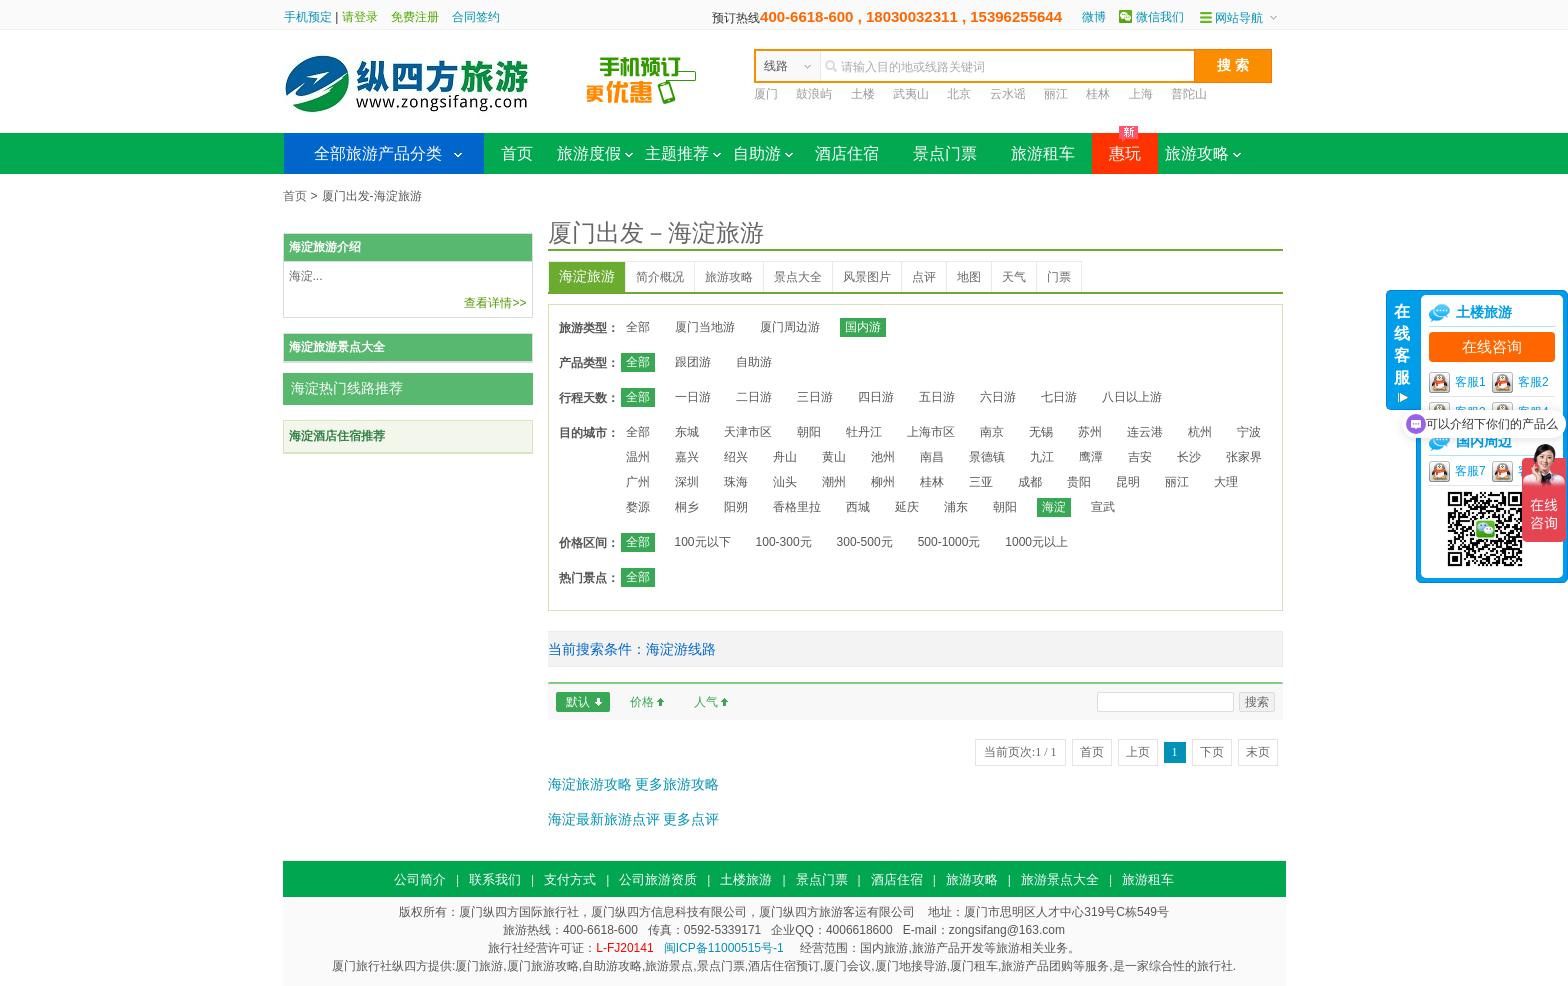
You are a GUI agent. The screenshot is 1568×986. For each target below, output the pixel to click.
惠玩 (1116, 147)
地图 (969, 277)
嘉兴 (687, 457)
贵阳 (1079, 482)
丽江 (1056, 94)
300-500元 (865, 542)
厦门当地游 (705, 327)
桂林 (1098, 94)
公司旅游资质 (658, 879)
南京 (992, 432)
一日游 (693, 397)
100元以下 (703, 542)
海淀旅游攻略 (590, 784)
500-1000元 (949, 542)
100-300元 (784, 542)
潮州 (834, 482)
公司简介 (420, 879)
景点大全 (798, 277)
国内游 (863, 327)
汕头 (785, 482)
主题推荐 (683, 153)
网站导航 (1239, 18)
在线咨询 (1492, 347)
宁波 (1249, 432)
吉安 (1140, 457)
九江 (1042, 457)
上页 (1138, 752)
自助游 (763, 153)
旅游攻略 (1203, 153)
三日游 (815, 397)
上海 (1141, 94)
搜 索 (1233, 65)
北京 (959, 94)
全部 (638, 327)
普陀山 (1189, 94)
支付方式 (570, 879)
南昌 (932, 457)
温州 (638, 457)
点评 (924, 277)
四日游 (876, 397)
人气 (706, 702)
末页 (1258, 752)
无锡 (1041, 432)
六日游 (998, 397)
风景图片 (867, 277)
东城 (687, 432)
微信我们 (1160, 17)
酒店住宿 (847, 153)
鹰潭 (1091, 457)
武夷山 (911, 94)
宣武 (1103, 507)
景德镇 (987, 457)
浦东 (956, 507)
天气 (1014, 277)
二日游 (754, 397)
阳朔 (736, 507)
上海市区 (931, 432)
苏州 (1090, 432)
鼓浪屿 (814, 94)
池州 (883, 457)
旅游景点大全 (1060, 879)
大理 (1226, 482)
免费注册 (415, 17)
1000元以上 (1036, 542)
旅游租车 (1043, 153)
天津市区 (748, 432)
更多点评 (691, 819)
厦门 (766, 94)
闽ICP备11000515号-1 (724, 948)
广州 (638, 482)
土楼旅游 (746, 879)
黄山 (834, 457)
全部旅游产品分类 (378, 153)
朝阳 (809, 432)
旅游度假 (595, 153)
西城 (858, 507)
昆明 (1128, 482)
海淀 (1054, 507)
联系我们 (495, 879)
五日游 (937, 397)
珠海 (736, 482)
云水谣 (1008, 94)
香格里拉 (797, 507)
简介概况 (660, 277)
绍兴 (736, 457)
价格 (642, 702)
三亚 (981, 482)
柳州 (883, 482)
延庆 (907, 507)
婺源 (638, 507)
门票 (1059, 277)
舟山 (785, 457)
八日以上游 (1132, 397)
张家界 (1244, 457)
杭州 (1200, 432)
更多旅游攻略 (677, 784)
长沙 (1189, 457)
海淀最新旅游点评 (604, 819)
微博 (1094, 17)
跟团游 (693, 362)
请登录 (360, 17)
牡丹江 (864, 432)
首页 (517, 153)
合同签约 (476, 17)
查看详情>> (495, 303)
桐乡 (687, 507)
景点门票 (945, 153)
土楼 (863, 94)
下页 (1212, 752)
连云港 (1145, 432)
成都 (1030, 482)
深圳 (687, 482)
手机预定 (308, 17)
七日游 (1059, 397)
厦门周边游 (790, 327)
